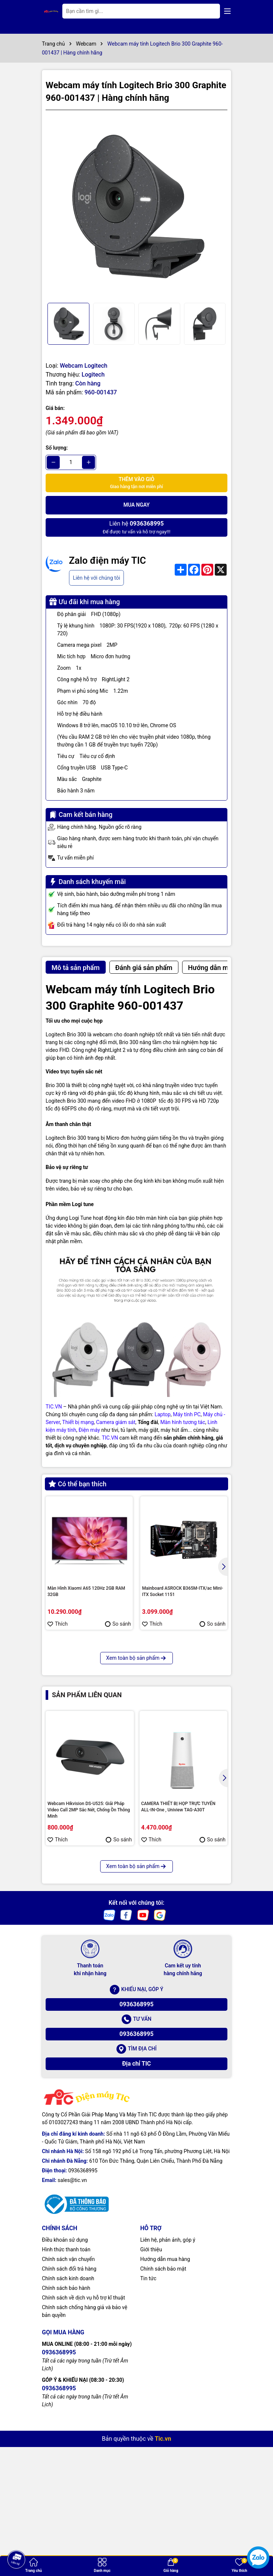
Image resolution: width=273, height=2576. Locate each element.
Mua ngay (137, 505)
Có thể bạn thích (77, 1484)
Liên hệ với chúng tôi (96, 578)
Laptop (163, 1414)
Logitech (93, 374)
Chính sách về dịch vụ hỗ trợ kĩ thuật (83, 2431)
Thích (57, 1624)
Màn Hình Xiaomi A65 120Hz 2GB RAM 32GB (86, 1591)
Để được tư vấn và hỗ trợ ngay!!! (136, 526)
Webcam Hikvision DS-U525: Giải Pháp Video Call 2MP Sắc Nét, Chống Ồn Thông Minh (88, 1944)
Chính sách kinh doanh (68, 2412)
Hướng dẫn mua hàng (165, 2392)
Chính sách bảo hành (66, 2421)
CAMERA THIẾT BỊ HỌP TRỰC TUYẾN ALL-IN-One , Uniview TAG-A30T (178, 1940)
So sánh (118, 1624)
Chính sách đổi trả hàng (69, 2402)
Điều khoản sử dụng (65, 2373)
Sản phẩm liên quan (87, 1828)
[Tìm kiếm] (208, 11)
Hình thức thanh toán (66, 2383)
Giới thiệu (151, 2383)
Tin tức (148, 2412)
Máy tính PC (187, 1414)
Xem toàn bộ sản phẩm (136, 1792)
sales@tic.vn (72, 2314)
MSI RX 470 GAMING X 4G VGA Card (178, 1729)
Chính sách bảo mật (163, 2402)
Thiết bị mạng (78, 1422)
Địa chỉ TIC (136, 2197)
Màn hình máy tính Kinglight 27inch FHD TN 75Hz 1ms (87, 1732)
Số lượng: (57, 448)
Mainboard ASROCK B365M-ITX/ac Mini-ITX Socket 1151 (182, 1591)
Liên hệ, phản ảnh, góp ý (167, 2373)
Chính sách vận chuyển (68, 2392)
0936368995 (136, 2137)
